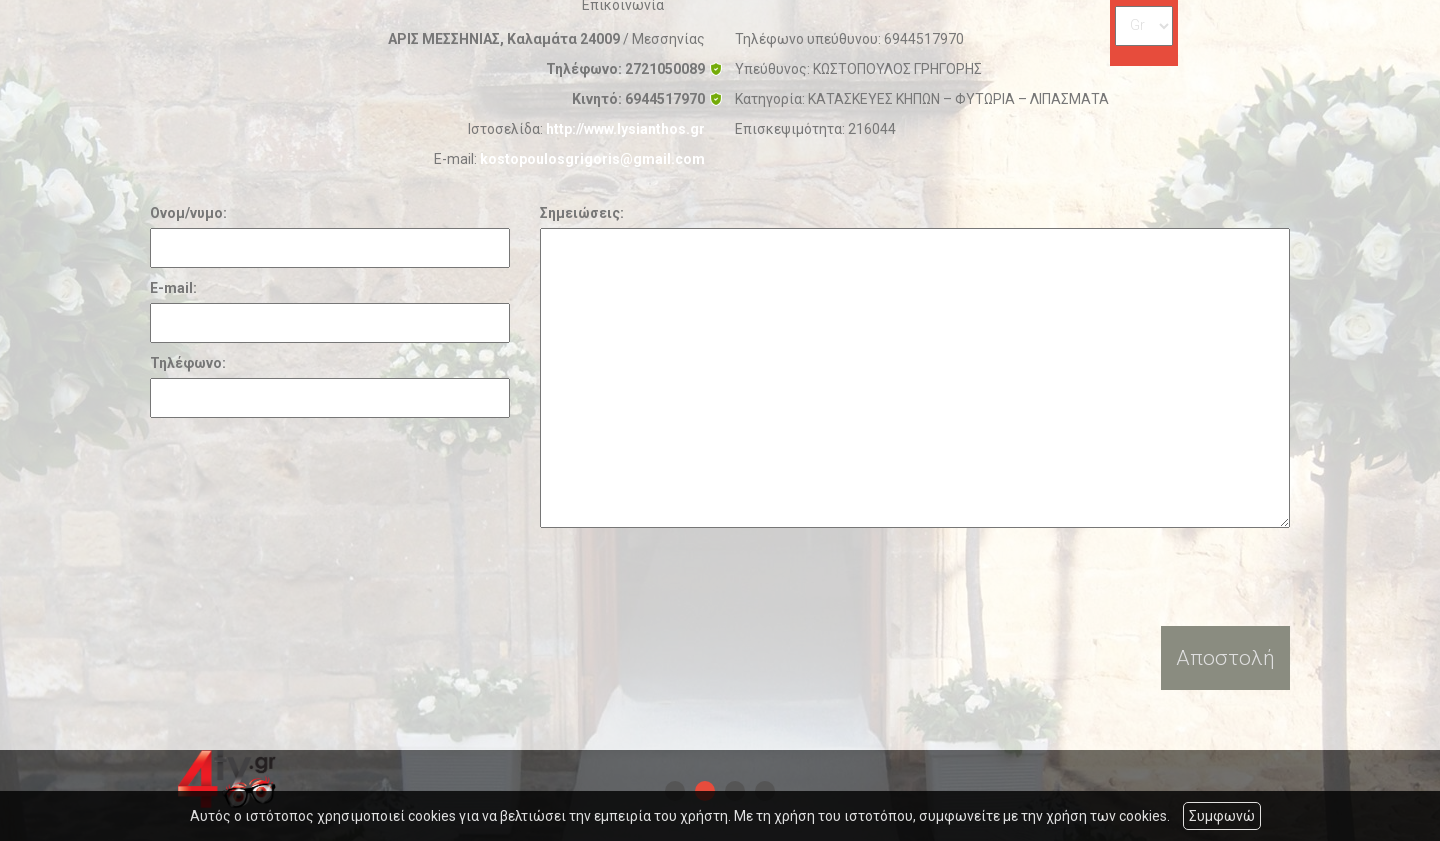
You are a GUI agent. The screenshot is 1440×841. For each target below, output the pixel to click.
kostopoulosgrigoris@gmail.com (592, 159)
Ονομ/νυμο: (188, 213)
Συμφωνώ (1222, 816)
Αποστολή (1225, 658)
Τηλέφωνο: (188, 363)
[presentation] (692, 577)
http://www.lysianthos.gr (625, 129)
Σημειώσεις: (582, 213)
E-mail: (173, 288)
